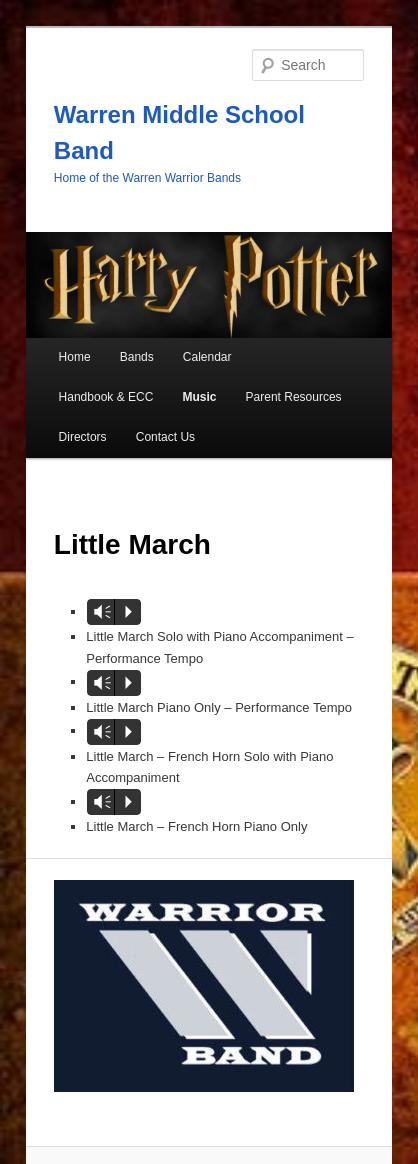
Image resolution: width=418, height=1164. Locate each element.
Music (199, 397)
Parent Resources (294, 397)
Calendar (207, 357)
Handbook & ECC (106, 397)
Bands (137, 357)
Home (75, 357)
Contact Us (165, 437)
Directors (83, 437)
